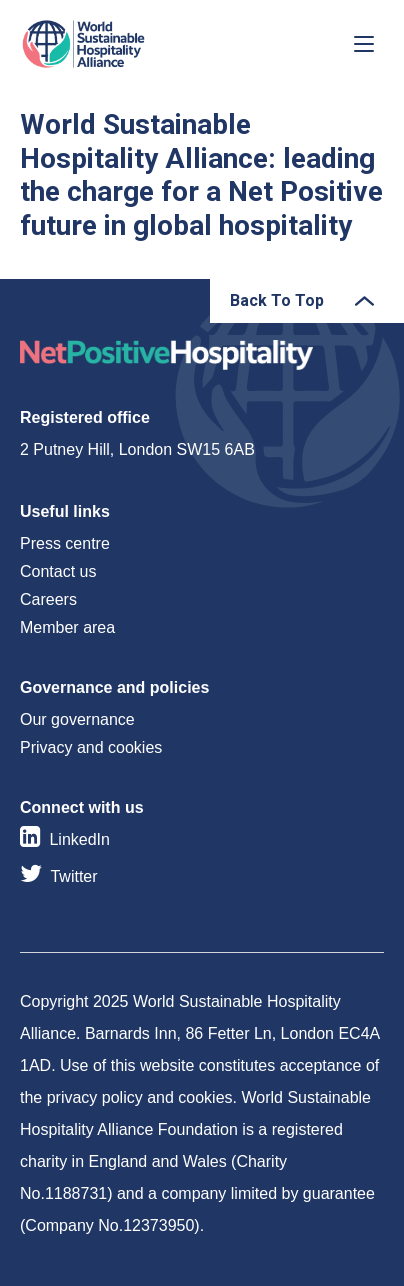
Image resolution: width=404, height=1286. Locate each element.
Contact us (58, 571)
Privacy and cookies (91, 747)
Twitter (73, 876)
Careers (48, 599)
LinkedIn (79, 839)
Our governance (77, 719)
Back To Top (277, 300)
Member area (67, 627)
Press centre (65, 543)
